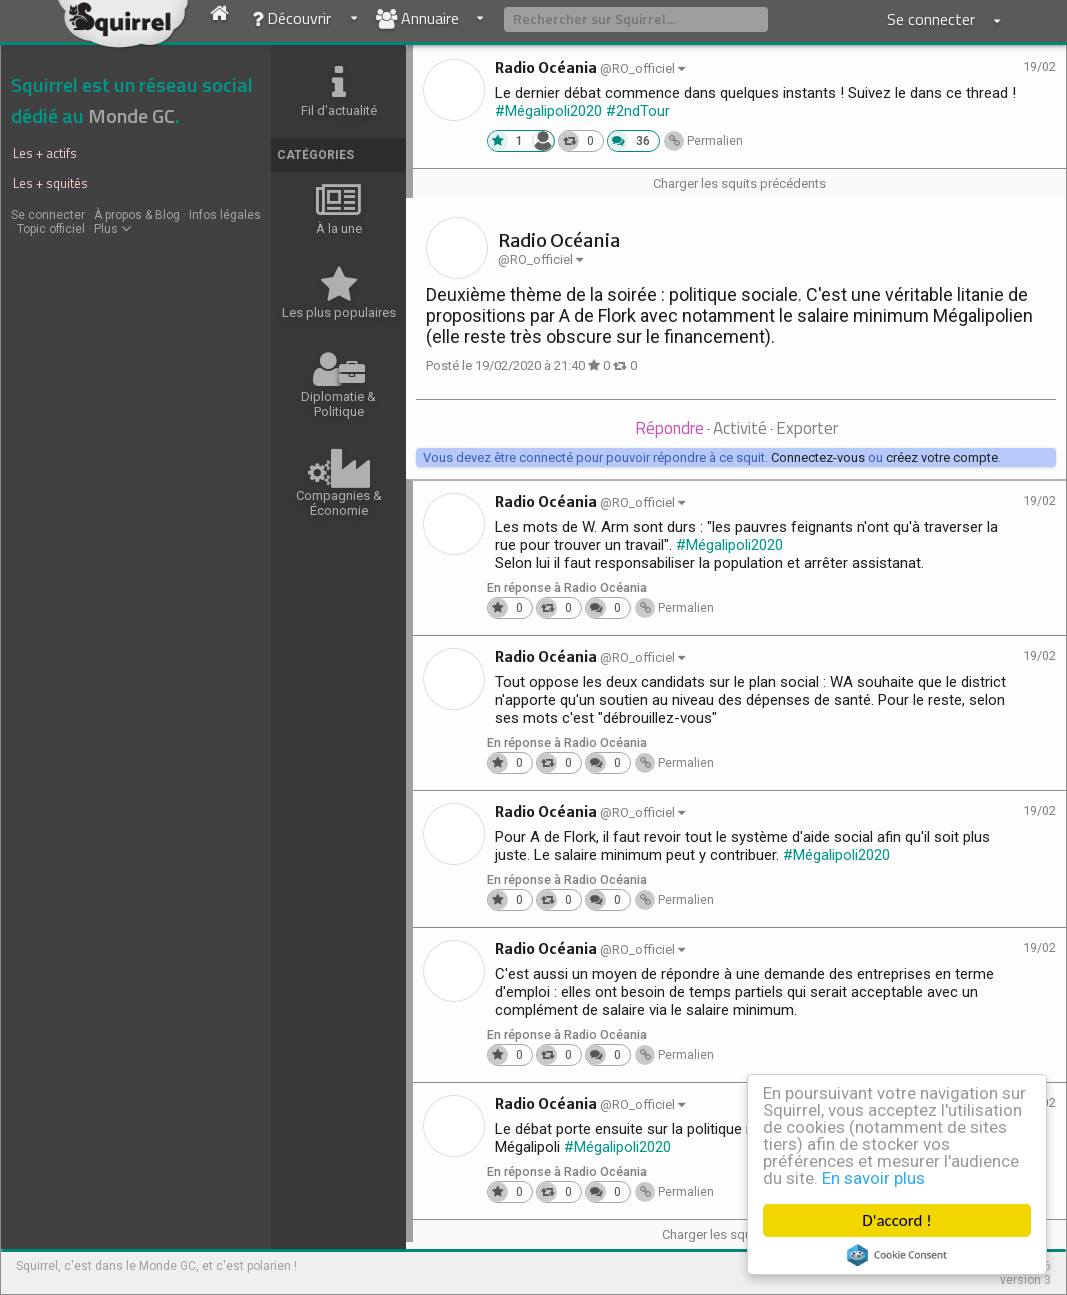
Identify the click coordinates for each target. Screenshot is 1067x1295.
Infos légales (225, 215)
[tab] (669, 429)
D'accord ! (897, 1220)
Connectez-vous (818, 457)
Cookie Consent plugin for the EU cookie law (897, 1255)
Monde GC (131, 115)
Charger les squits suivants (739, 1234)
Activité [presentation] (740, 428)
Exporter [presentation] (807, 428)
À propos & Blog (137, 215)
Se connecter (48, 215)
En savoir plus (873, 1178)
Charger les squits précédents (739, 183)
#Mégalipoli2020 (548, 111)
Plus (112, 229)
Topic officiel (51, 229)
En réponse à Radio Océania (567, 587)
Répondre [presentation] (669, 428)
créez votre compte (942, 457)
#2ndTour (638, 111)
